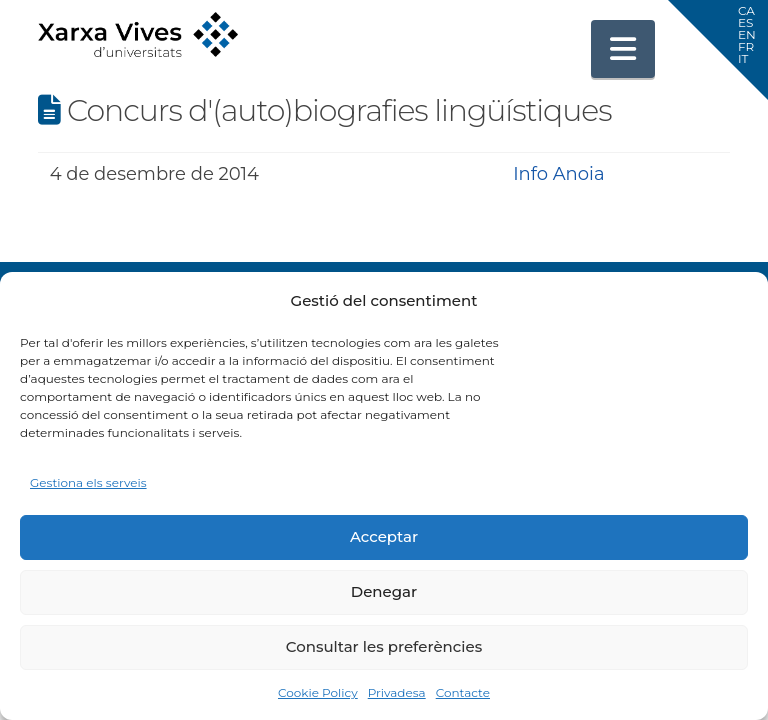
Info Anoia (558, 174)
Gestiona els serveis (88, 482)
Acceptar (384, 536)
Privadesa (397, 692)
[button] (623, 49)
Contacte (463, 692)
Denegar (384, 591)
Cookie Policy (318, 692)
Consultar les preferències (384, 646)
